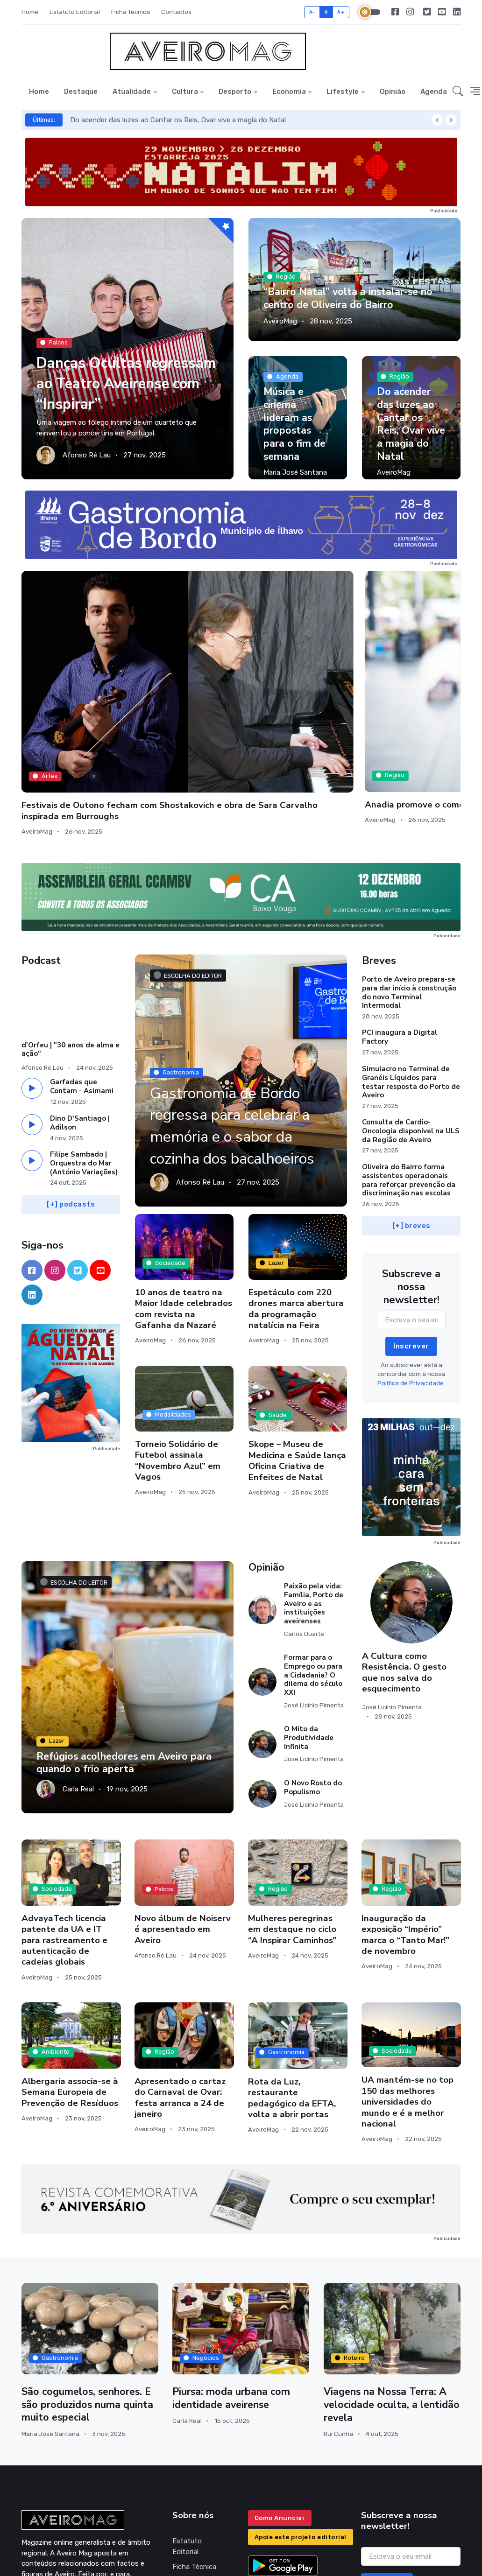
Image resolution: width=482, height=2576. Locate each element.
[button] (457, 91)
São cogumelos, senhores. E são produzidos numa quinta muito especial (88, 2283)
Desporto (235, 91)
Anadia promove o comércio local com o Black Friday (177, 662)
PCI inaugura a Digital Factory (399, 915)
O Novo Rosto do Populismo (313, 1666)
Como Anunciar (280, 2396)
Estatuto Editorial (75, 11)
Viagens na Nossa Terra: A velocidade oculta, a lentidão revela (387, 2283)
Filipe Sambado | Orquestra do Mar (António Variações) (84, 1041)
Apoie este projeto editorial (301, 2415)
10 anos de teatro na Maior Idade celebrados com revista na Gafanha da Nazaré (183, 1187)
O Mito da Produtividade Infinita (308, 1616)
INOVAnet (39, 2562)
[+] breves (411, 1104)
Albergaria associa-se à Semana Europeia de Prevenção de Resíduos (69, 1971)
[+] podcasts (71, 1083)
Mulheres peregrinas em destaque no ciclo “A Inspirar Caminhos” (292, 1807)
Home (29, 11)
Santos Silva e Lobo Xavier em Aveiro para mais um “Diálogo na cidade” (404, 667)
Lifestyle (342, 91)
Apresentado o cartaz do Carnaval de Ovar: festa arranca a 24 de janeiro (180, 1976)
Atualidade (132, 91)
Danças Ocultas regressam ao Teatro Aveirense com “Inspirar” (116, 372)
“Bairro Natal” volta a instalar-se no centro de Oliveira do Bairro (349, 298)
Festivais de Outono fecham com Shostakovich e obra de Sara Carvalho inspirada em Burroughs (70, 674)
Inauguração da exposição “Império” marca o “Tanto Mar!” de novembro (405, 1812)
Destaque (81, 91)
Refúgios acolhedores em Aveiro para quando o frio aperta (126, 1641)
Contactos (176, 11)
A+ (340, 11)
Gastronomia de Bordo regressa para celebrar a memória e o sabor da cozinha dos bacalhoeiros (240, 992)
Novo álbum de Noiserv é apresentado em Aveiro (183, 1808)
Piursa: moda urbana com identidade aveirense (231, 2276)
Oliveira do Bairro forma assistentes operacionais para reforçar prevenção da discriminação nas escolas (408, 1058)
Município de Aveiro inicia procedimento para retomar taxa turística (297, 662)
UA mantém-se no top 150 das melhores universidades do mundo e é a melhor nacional (408, 1980)
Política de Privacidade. (411, 1261)
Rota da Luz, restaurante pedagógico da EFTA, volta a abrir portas (292, 1976)
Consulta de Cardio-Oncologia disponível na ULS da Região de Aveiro (411, 1009)
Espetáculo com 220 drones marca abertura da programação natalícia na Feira (296, 1187)
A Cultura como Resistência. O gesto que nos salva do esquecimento (404, 1551)
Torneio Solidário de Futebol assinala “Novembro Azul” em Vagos (177, 1339)
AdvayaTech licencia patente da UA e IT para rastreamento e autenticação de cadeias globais (64, 1818)
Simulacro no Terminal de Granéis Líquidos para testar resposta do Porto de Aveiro (411, 960)
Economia (289, 91)
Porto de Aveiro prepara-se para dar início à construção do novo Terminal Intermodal (409, 871)
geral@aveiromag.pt (53, 2499)
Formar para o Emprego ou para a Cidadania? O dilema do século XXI (313, 1553)
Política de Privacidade (190, 2465)
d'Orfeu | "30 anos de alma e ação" (70, 928)
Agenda (433, 91)
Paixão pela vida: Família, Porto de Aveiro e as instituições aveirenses (313, 1482)
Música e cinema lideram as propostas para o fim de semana (294, 424)
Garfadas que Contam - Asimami (81, 965)
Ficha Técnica (130, 11)
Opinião (392, 91)
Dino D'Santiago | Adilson (80, 1001)
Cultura (185, 91)
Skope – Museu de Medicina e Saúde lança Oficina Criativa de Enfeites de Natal (297, 1339)
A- (312, 11)
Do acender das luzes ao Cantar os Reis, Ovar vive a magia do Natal (178, 120)
